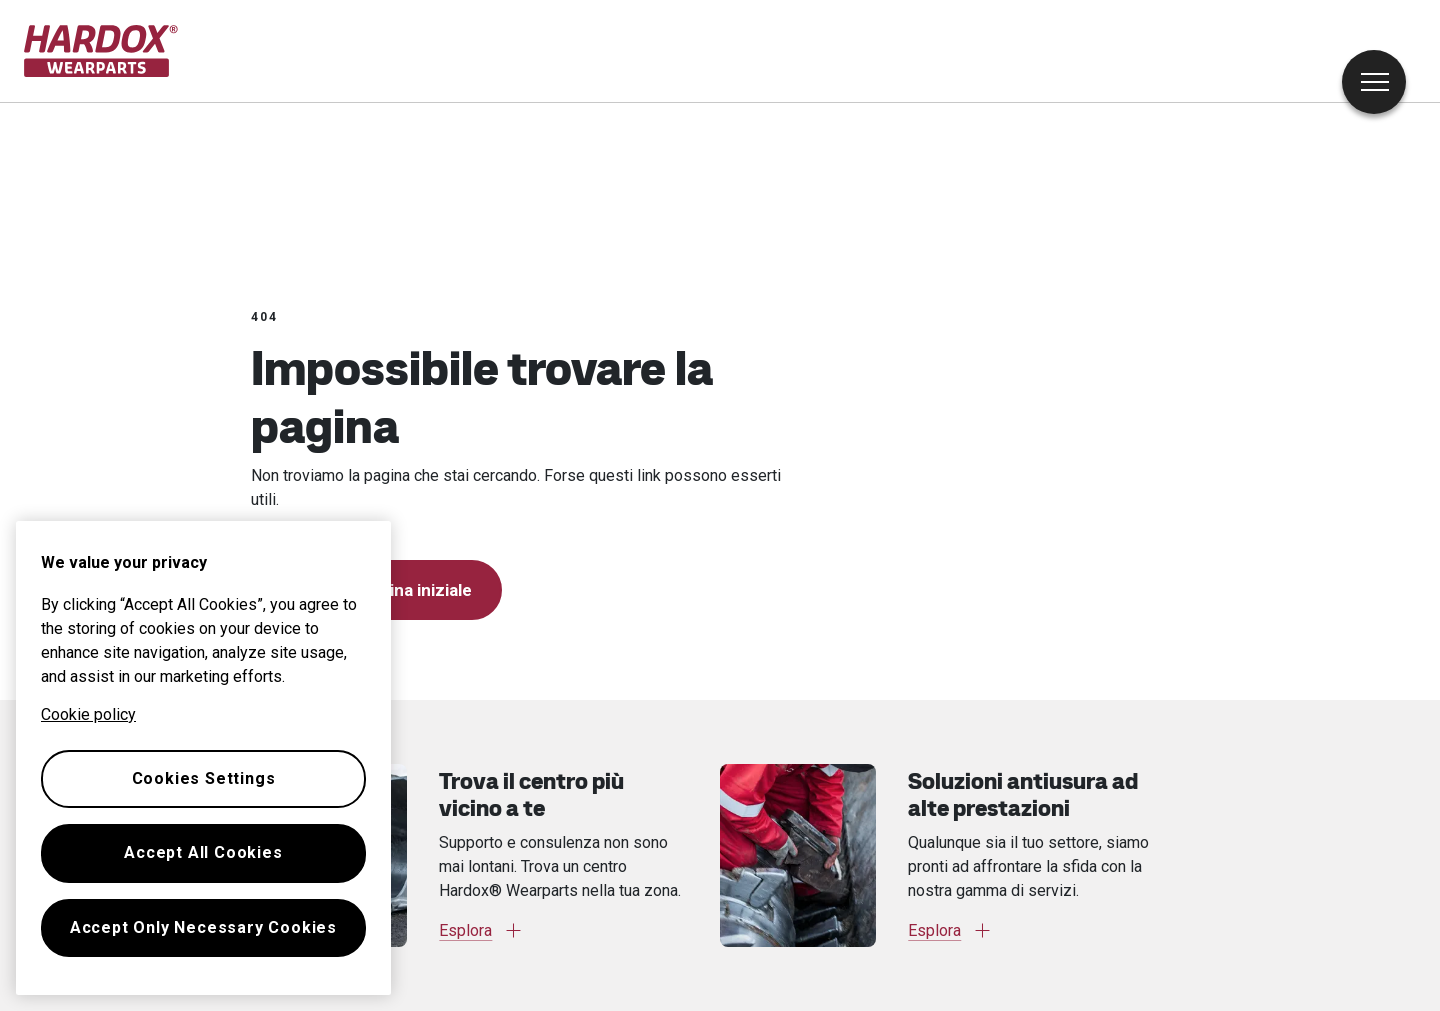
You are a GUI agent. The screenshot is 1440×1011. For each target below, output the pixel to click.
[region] (203, 758)
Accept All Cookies (203, 852)
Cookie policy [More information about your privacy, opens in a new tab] (88, 714)
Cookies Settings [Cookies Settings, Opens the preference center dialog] (204, 778)
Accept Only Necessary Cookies (203, 927)
